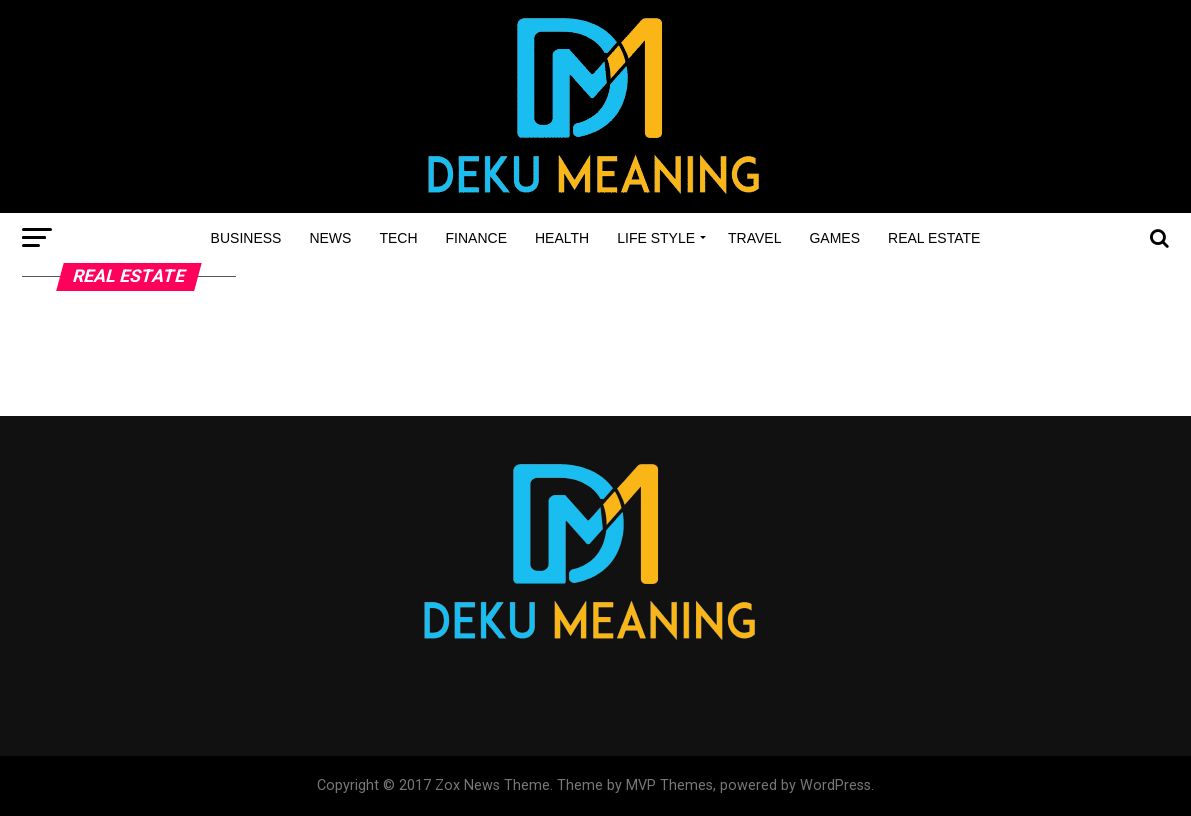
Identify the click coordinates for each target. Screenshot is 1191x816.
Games (834, 238)
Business (246, 238)
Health (562, 238)
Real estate (934, 238)
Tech (398, 238)
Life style (656, 238)
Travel (754, 238)
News (330, 238)
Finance (476, 238)
